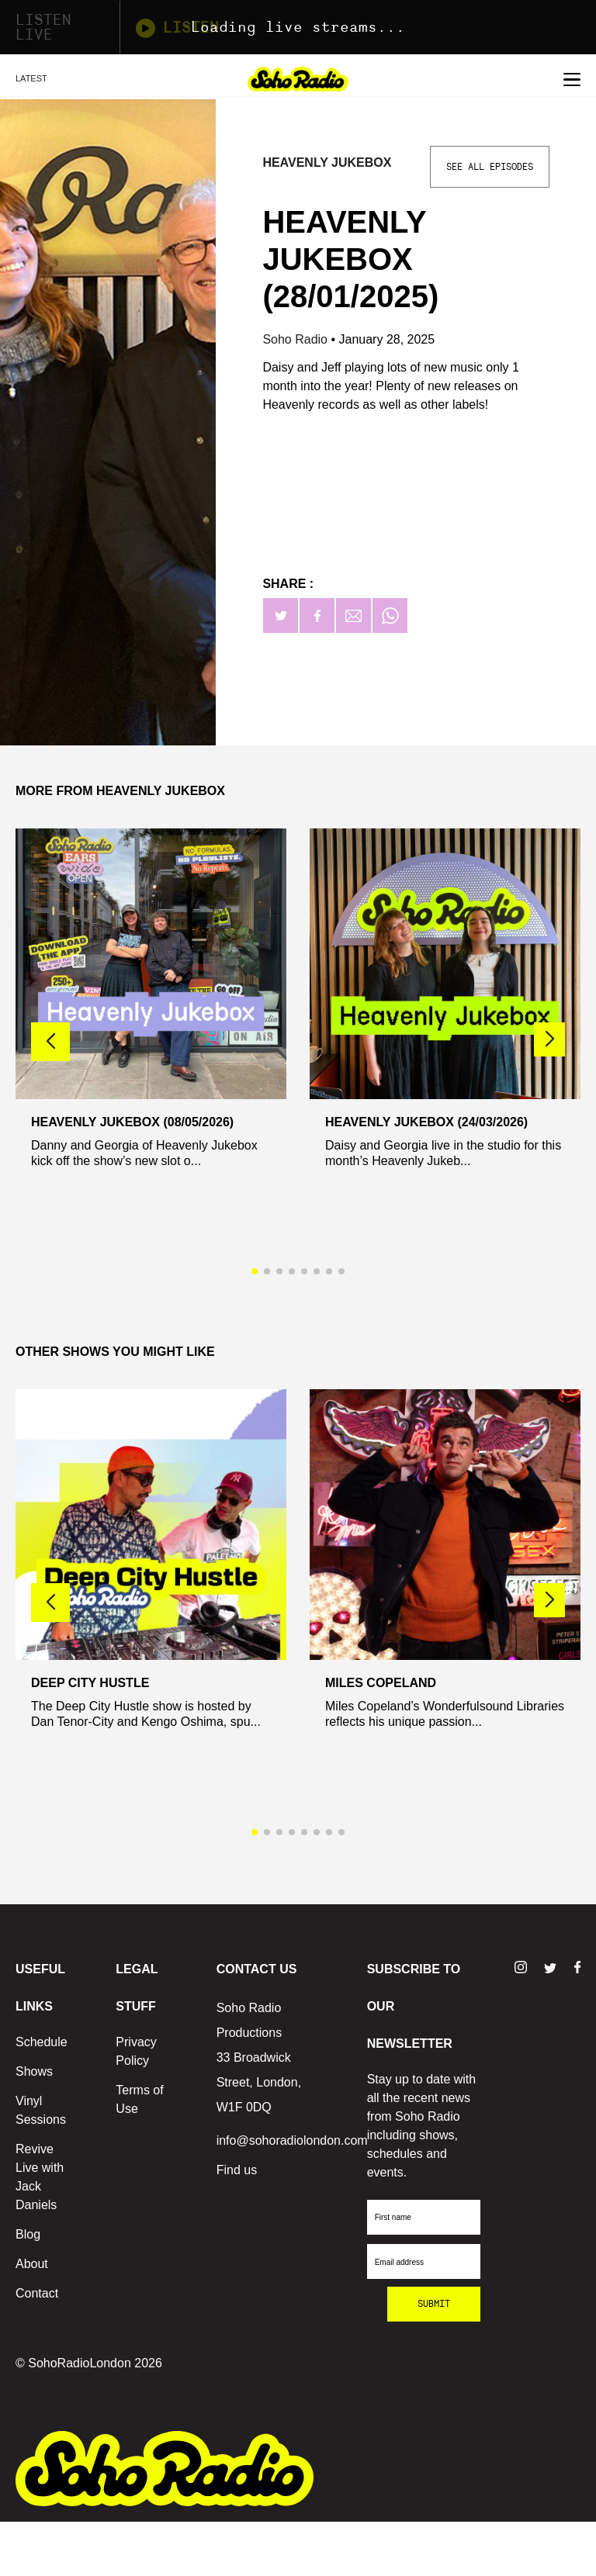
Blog (28, 2234)
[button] (549, 1039)
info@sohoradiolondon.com (292, 2140)
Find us (237, 2170)
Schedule (42, 2042)
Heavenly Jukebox (326, 162)
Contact (37, 2293)
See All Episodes (489, 166)
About (32, 2263)
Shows (34, 2071)
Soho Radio (296, 339)
